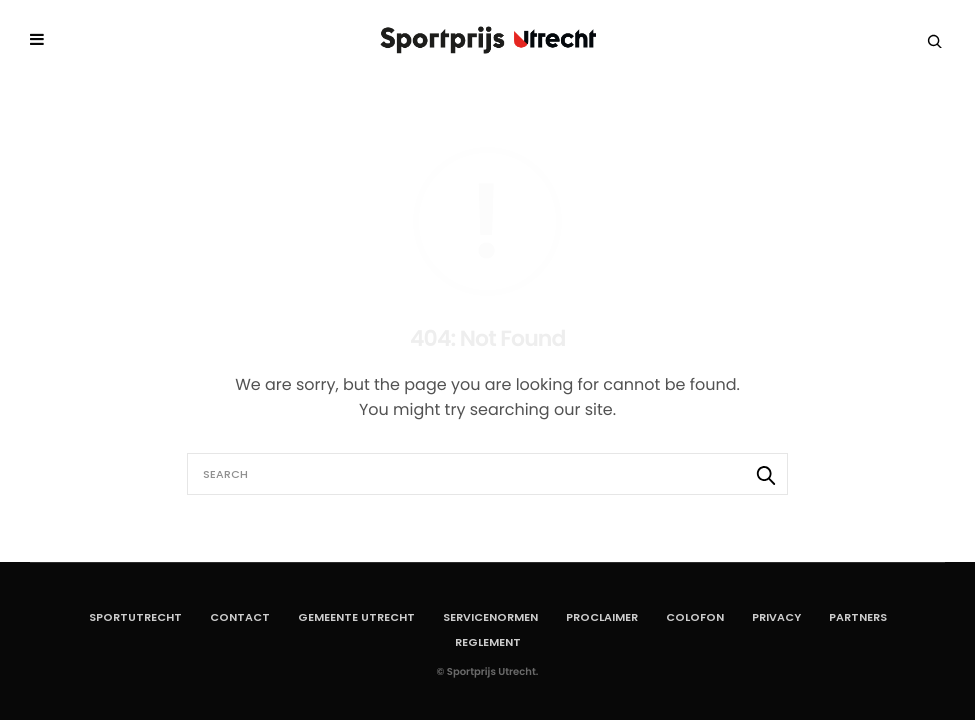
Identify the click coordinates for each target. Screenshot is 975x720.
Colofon (695, 617)
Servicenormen (490, 617)
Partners (858, 617)
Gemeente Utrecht (356, 617)
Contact (240, 617)
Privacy (776, 617)
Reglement (488, 642)
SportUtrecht (135, 617)
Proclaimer (602, 617)
